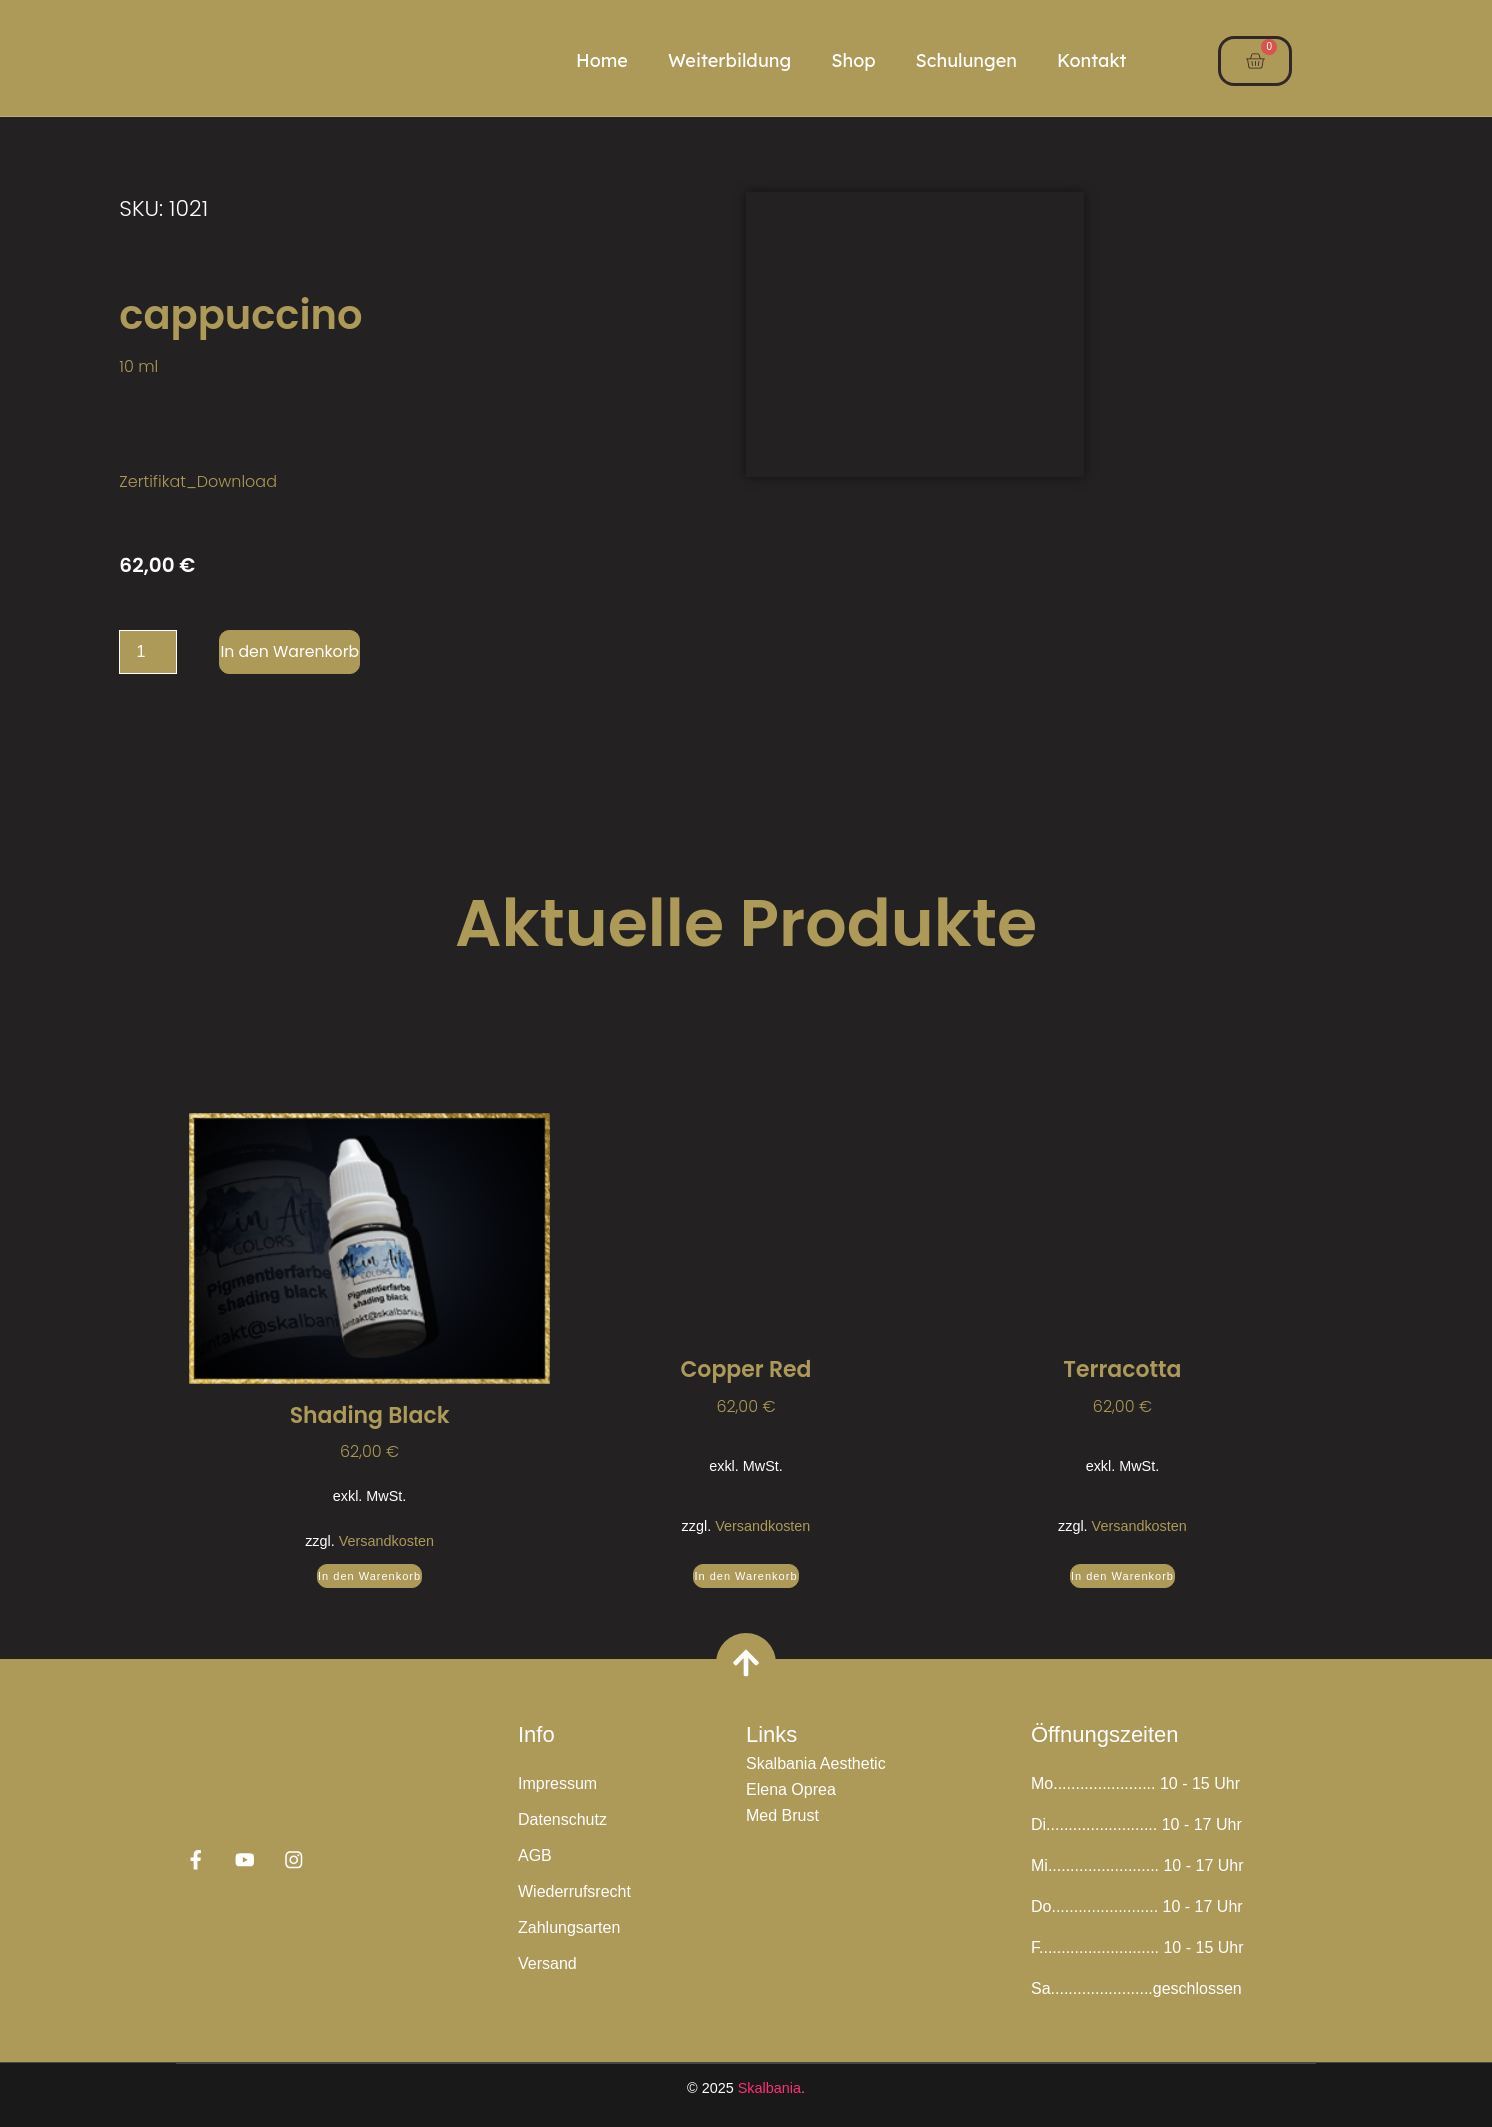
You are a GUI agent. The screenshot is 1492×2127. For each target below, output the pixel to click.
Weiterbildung (729, 60)
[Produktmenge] (148, 652)
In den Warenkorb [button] (369, 1576)
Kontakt (1092, 60)
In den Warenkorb (291, 651)
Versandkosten (386, 1541)
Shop (853, 60)
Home (602, 60)
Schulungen (966, 60)
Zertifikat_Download (198, 481)
